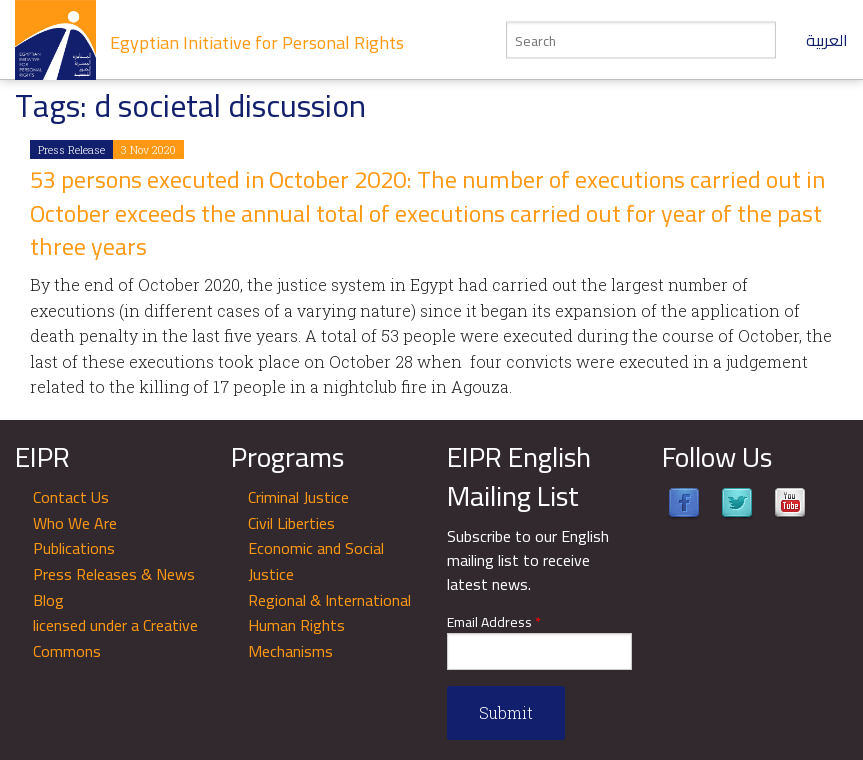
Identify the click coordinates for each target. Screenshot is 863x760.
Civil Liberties (291, 523)
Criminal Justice (298, 497)
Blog (48, 600)
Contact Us (71, 497)
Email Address (494, 622)
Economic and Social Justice (316, 561)
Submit (506, 712)
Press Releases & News (114, 574)
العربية (827, 40)
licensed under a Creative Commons (115, 638)
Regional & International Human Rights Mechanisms (329, 625)
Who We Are (75, 523)
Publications (74, 548)
